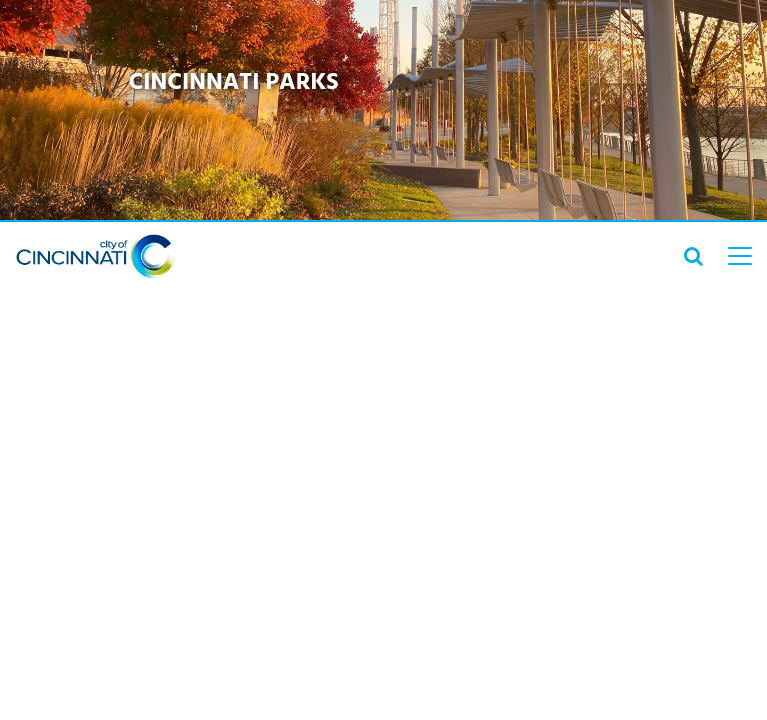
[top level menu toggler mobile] (740, 256)
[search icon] (693, 256)
